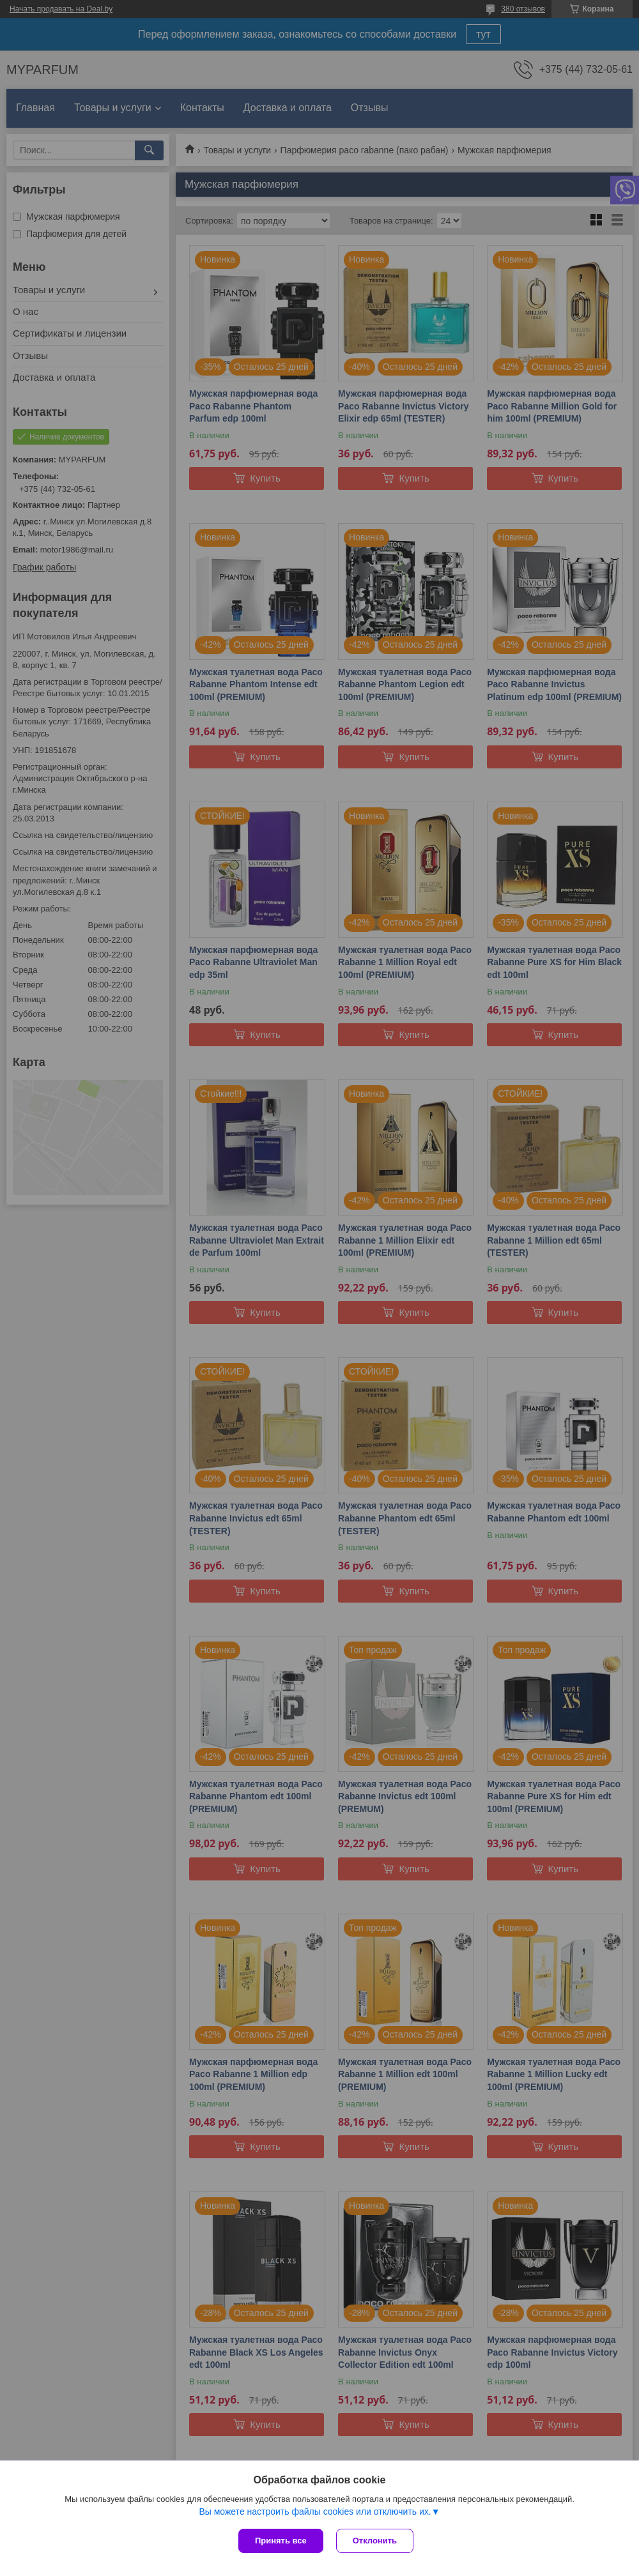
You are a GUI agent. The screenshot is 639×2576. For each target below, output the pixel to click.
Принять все (281, 2540)
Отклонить (375, 2540)
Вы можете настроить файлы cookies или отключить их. (315, 2511)
